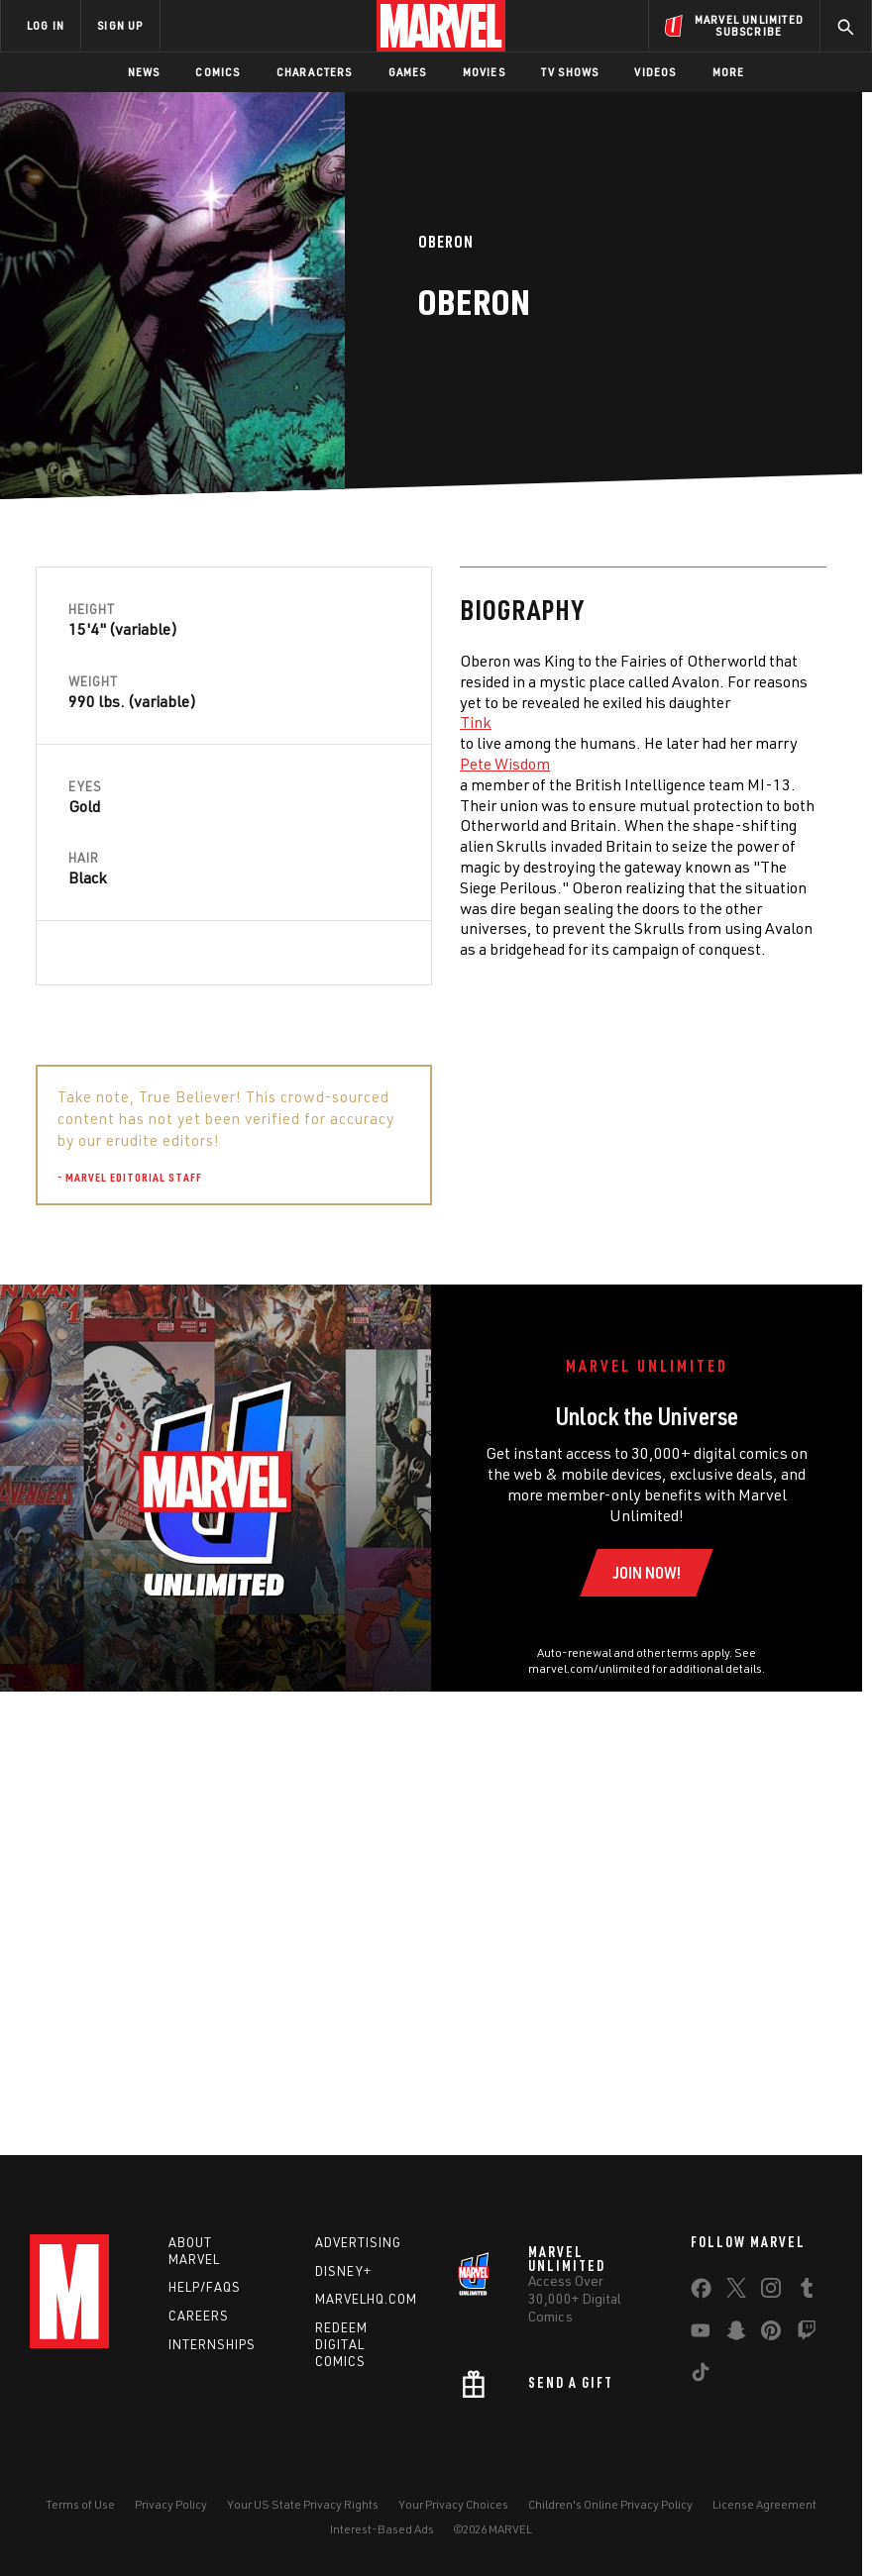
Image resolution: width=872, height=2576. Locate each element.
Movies (484, 71)
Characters (314, 71)
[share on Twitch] (807, 2334)
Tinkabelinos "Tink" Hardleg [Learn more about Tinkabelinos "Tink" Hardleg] (662, 1343)
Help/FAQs (204, 2287)
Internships (212, 2344)
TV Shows (570, 71)
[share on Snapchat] (736, 2334)
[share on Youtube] (700, 2334)
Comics (217, 71)
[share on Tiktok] (700, 2376)
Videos (655, 71)
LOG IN (45, 25)
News (144, 71)
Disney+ (343, 2271)
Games (407, 71)
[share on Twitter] (736, 2292)
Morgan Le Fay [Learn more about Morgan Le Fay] (686, 1384)
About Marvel (194, 2250)
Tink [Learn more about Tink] (51, 722)
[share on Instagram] (771, 2292)
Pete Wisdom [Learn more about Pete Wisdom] (81, 763)
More (728, 71)
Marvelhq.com (366, 2299)
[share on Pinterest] (771, 2334)
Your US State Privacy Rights (303, 2504)
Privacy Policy (171, 2504)
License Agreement (764, 2504)
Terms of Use (80, 2504)
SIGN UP (120, 25)
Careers (198, 2315)
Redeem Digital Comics (341, 2344)
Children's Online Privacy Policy (610, 2504)
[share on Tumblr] (807, 2292)
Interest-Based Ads (382, 2529)
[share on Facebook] (701, 2293)
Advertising (358, 2242)
